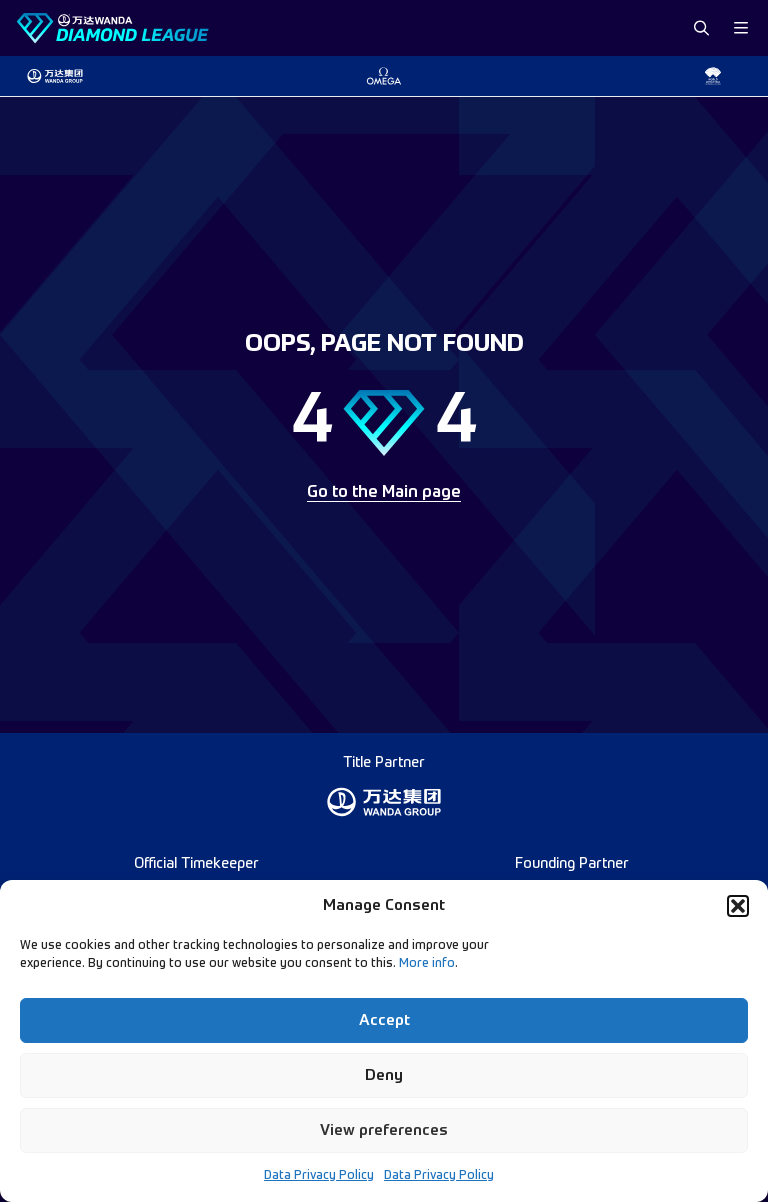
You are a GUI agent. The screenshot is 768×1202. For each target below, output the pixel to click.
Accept (384, 1020)
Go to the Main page (384, 493)
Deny (384, 1075)
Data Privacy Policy (319, 1176)
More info (427, 964)
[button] (738, 906)
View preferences (384, 1130)
